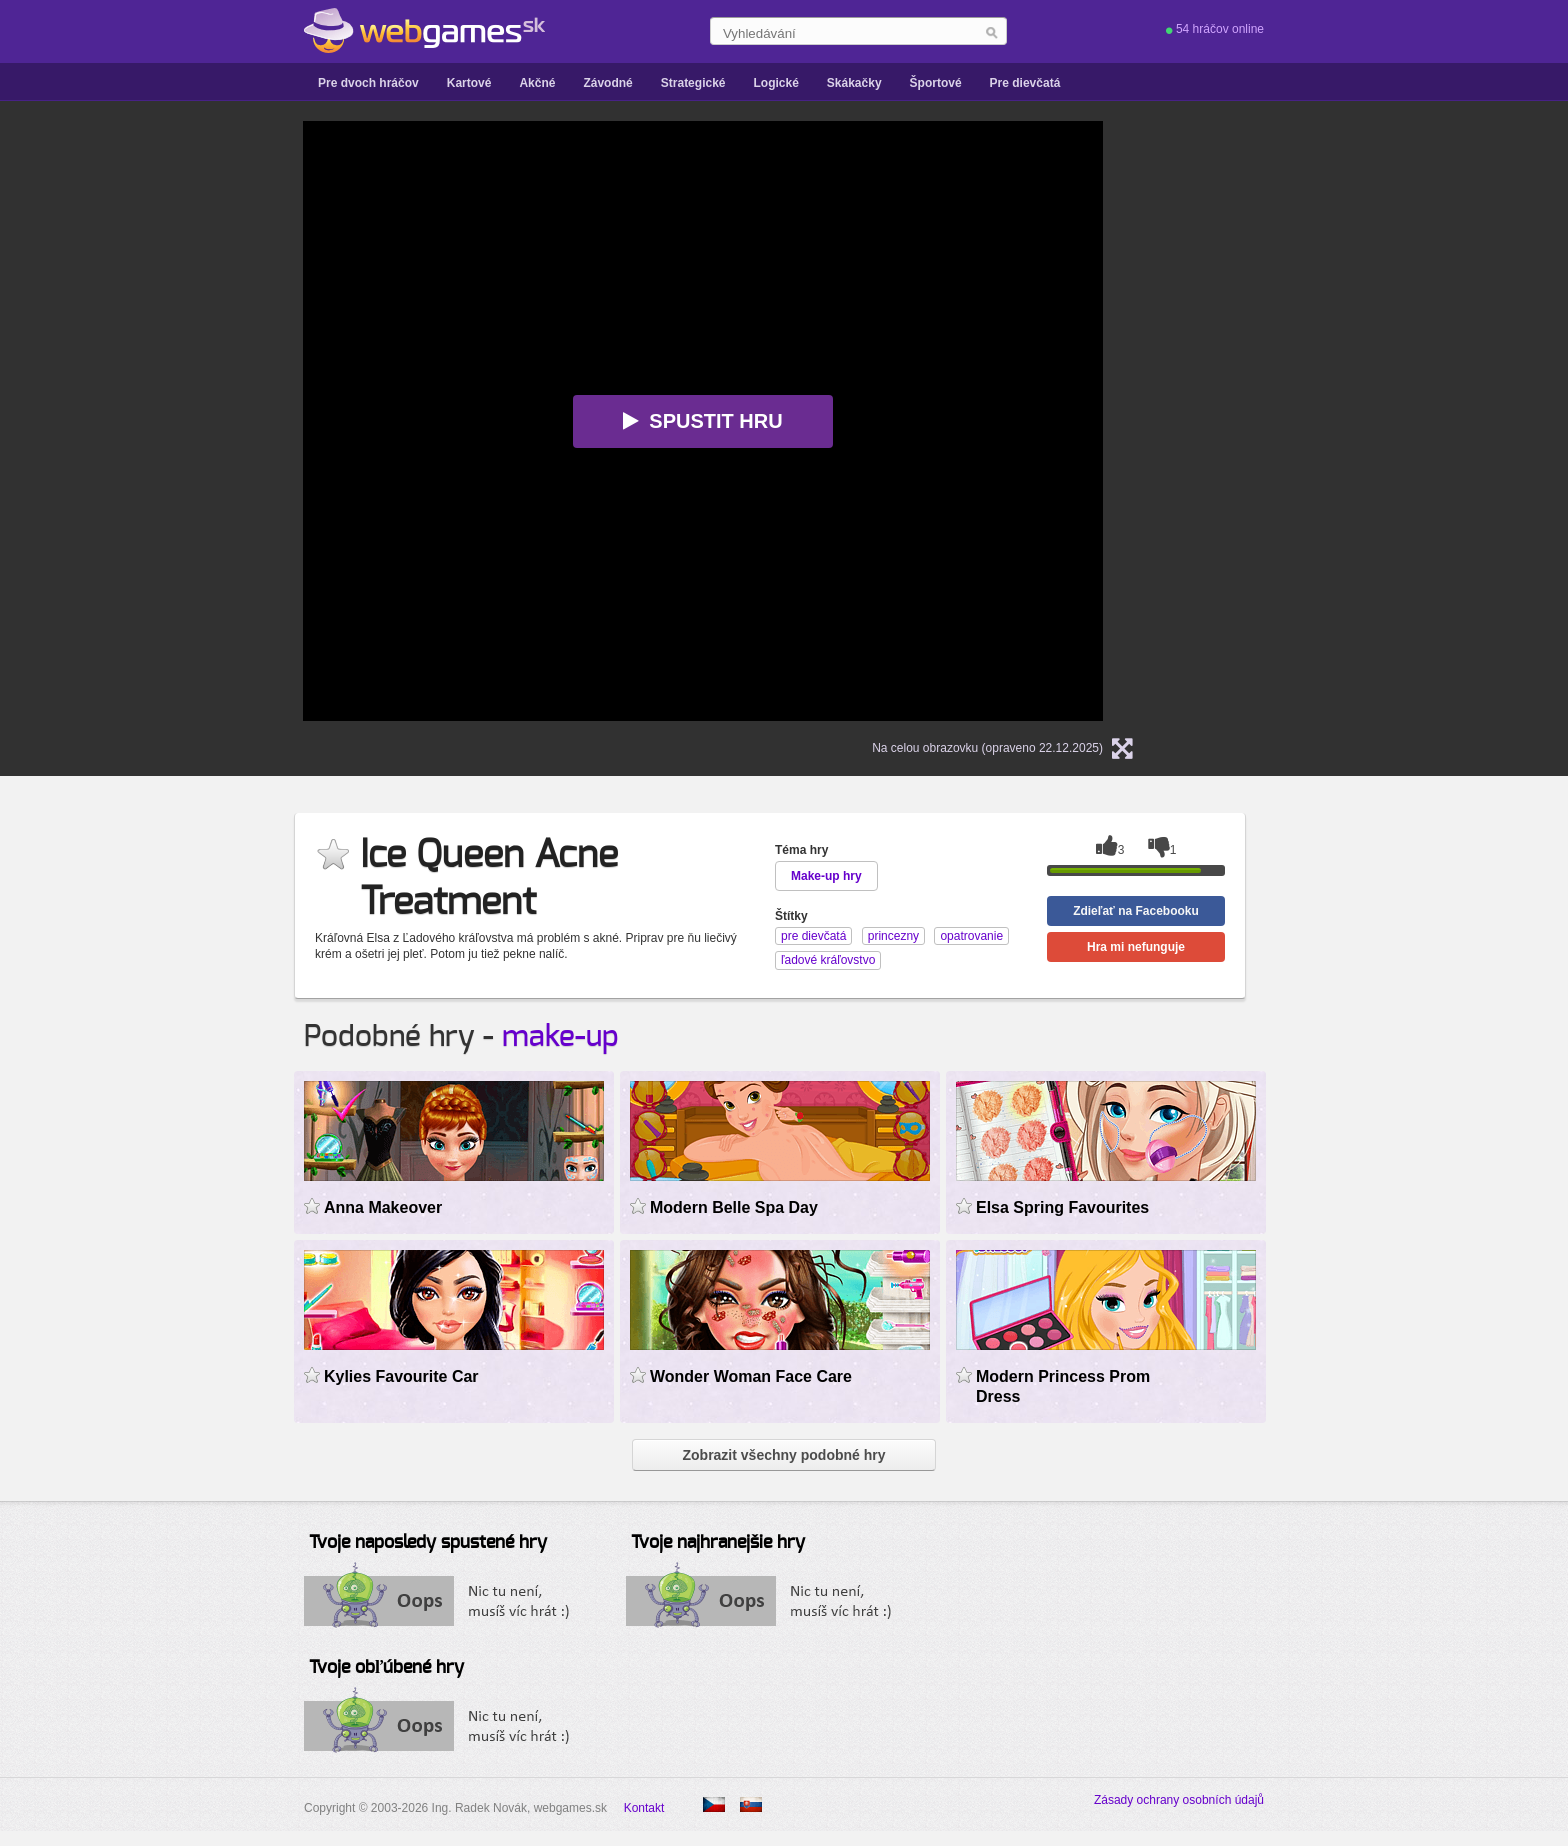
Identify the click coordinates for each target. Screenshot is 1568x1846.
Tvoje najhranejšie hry (718, 1543)
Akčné (537, 83)
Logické (775, 83)
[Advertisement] (104, 421)
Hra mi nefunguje (1136, 947)
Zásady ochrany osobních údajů (1179, 1800)
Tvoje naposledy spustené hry (428, 1543)
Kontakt (644, 1808)
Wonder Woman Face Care (751, 1376)
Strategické (693, 83)
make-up (560, 1037)
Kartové (469, 83)
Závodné (607, 83)
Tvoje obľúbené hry (386, 1668)
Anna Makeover (383, 1207)
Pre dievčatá (1025, 83)
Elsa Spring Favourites (1062, 1207)
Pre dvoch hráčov (368, 83)
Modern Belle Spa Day (734, 1207)
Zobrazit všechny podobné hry (783, 1455)
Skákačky (854, 83)
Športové (936, 83)
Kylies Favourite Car (401, 1376)
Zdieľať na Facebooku (1136, 911)
